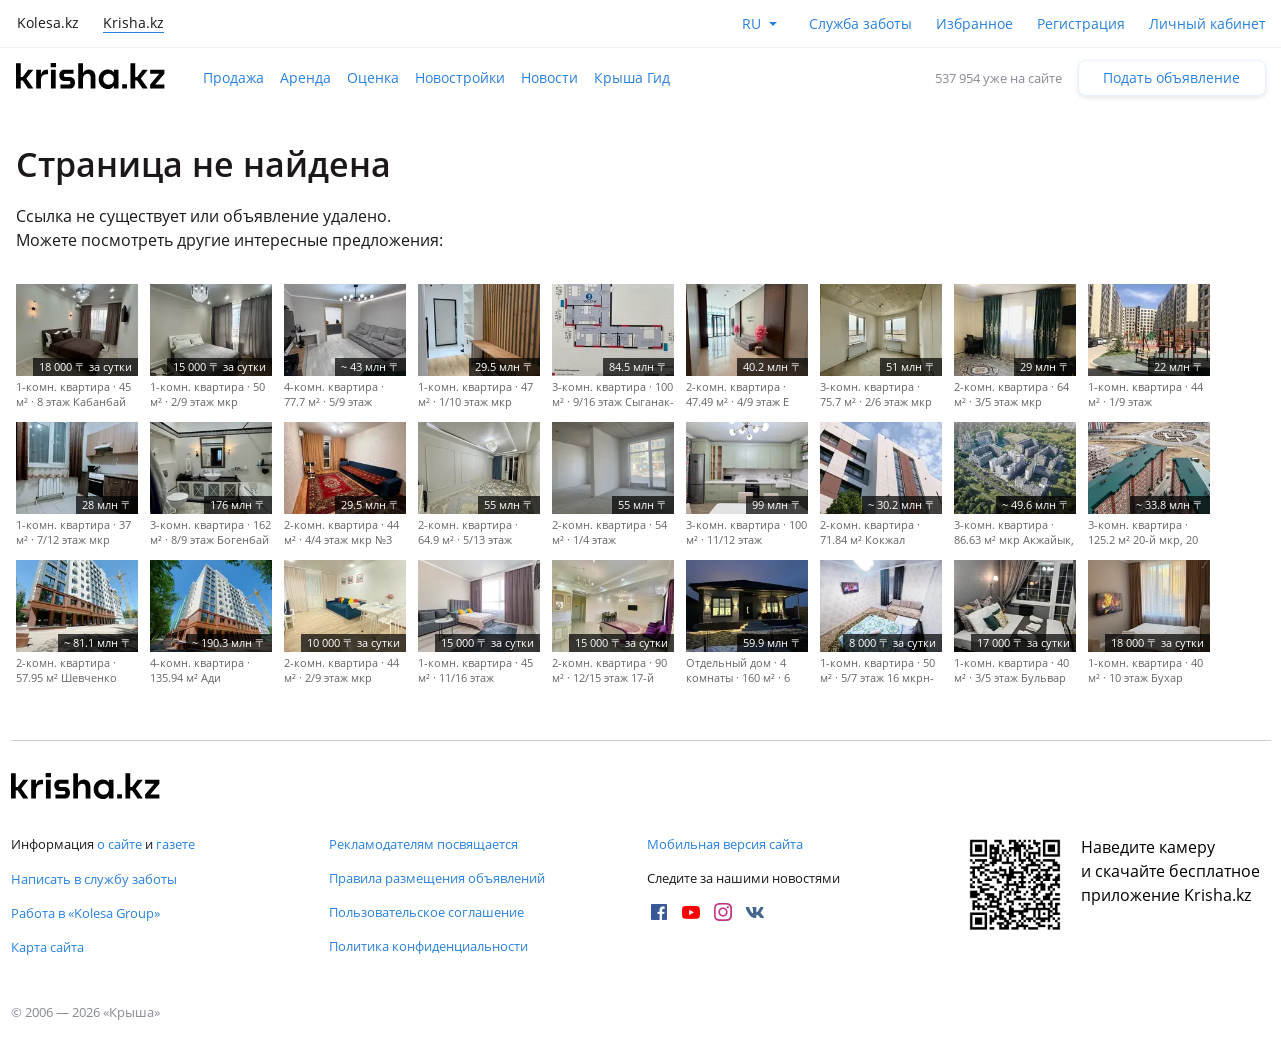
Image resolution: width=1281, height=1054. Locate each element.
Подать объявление (1171, 77)
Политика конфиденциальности (428, 946)
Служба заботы (860, 23)
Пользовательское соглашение (426, 912)
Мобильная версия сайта (725, 844)
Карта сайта (47, 947)
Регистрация (1081, 23)
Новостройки (460, 77)
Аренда (305, 77)
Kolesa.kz (48, 22)
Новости (549, 77)
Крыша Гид (632, 77)
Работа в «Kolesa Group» (85, 913)
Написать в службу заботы (94, 879)
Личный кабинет (1207, 23)
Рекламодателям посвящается (423, 844)
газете (175, 844)
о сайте (119, 844)
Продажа (233, 77)
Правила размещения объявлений (437, 878)
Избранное (974, 23)
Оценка (373, 77)
